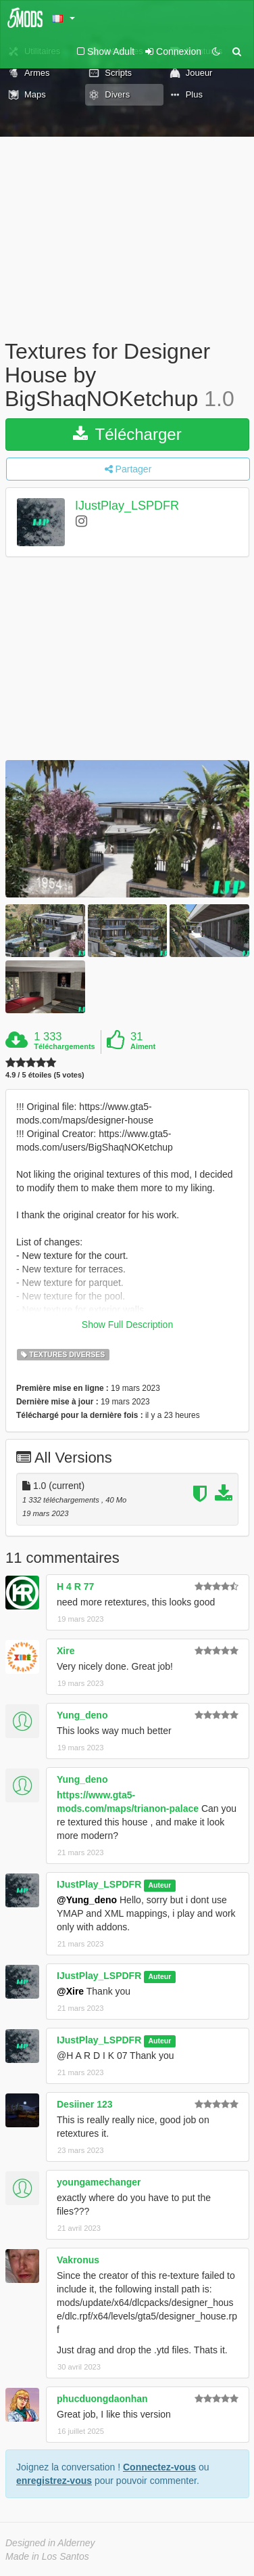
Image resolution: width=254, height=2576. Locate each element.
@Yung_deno (87, 1899)
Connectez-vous (159, 2467)
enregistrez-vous (54, 2480)
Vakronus (78, 2260)
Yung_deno (82, 1715)
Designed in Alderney (50, 2542)
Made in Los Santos (47, 2556)
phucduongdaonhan (102, 2398)
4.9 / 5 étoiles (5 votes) (44, 1075)
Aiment (142, 1046)
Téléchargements (64, 1046)
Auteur (159, 1885)
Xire (65, 1650)
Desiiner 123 (85, 2104)
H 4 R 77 (75, 1586)
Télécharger (127, 434)
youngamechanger (99, 2182)
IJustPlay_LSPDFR (127, 505)
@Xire (70, 1991)
